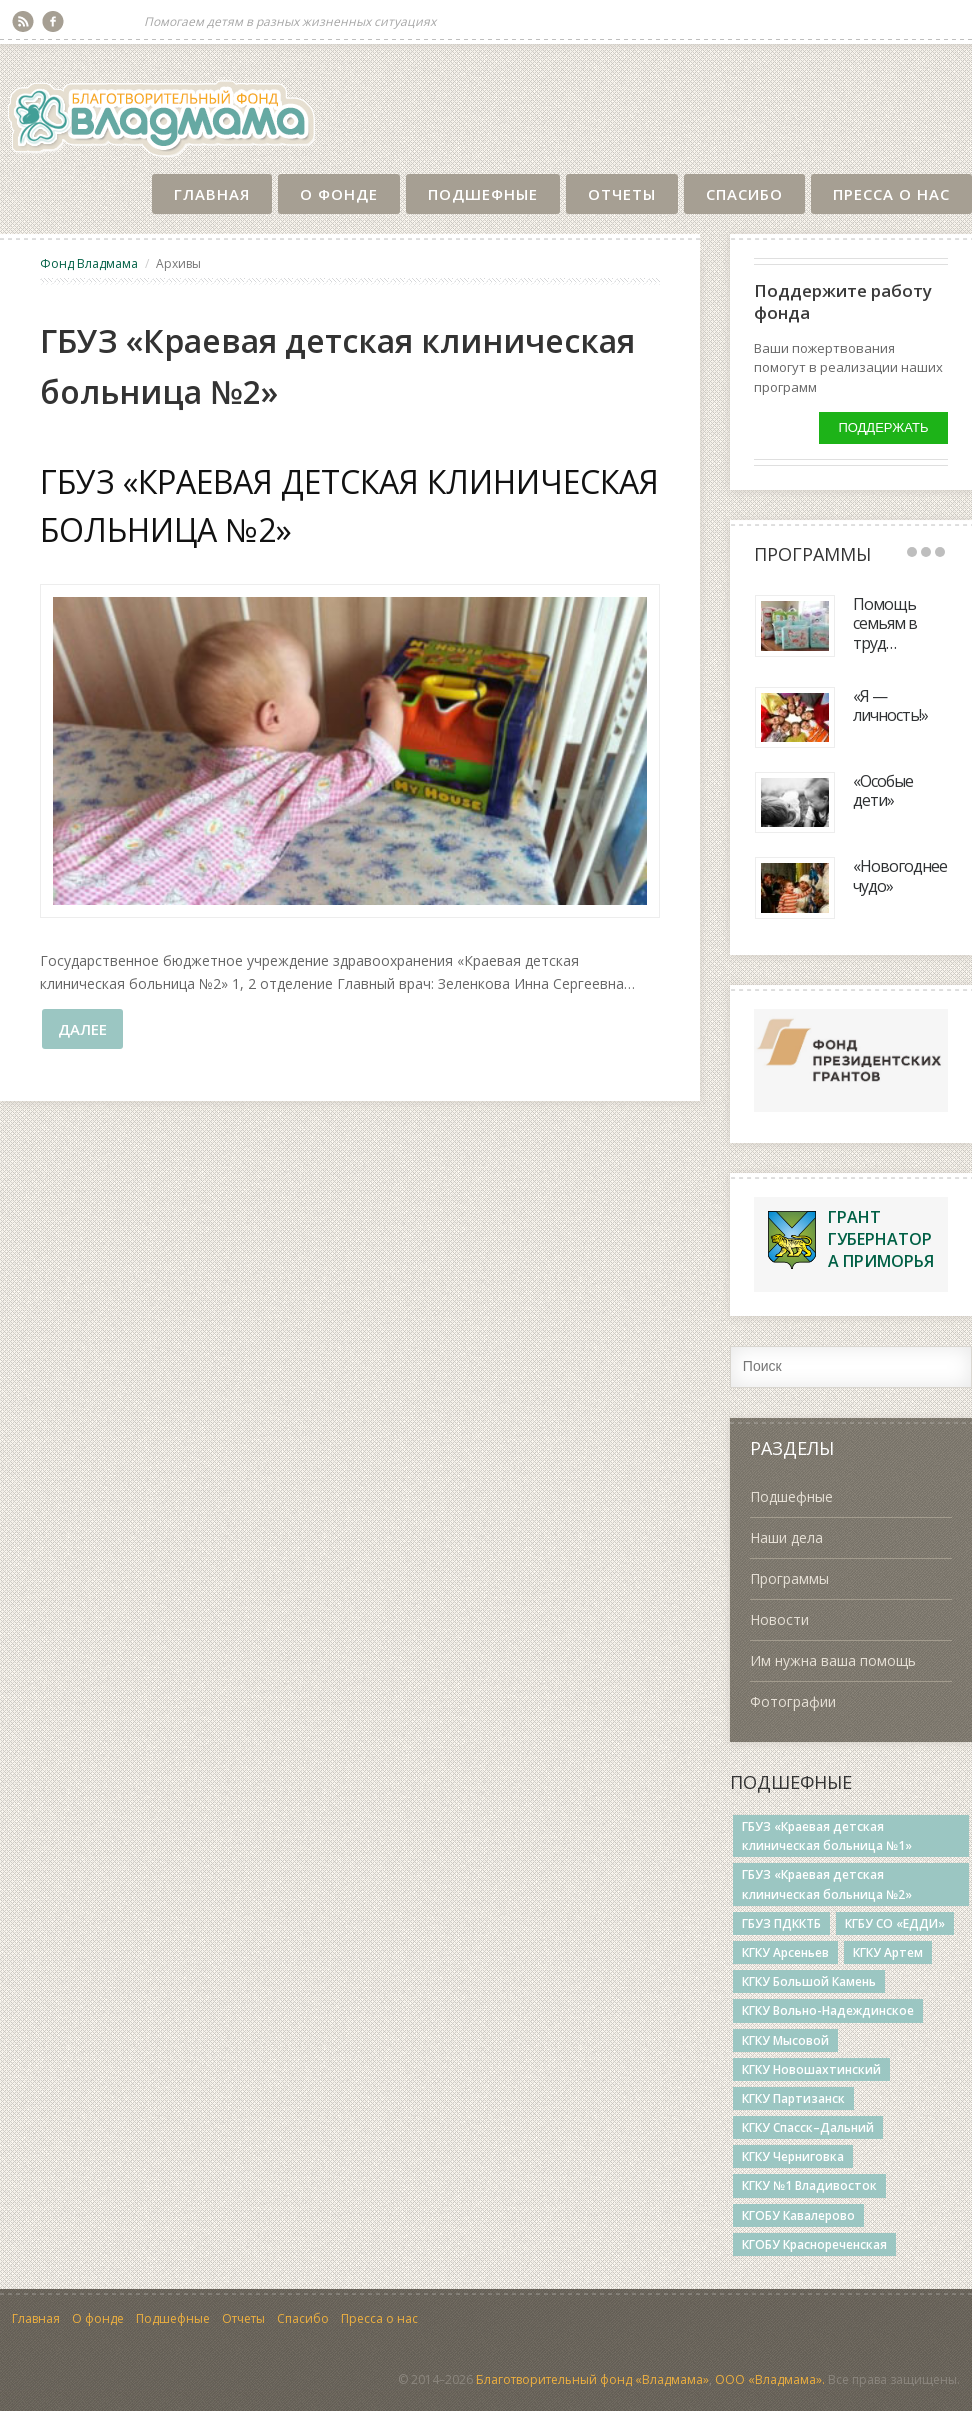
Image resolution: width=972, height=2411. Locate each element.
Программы (789, 1578)
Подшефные (483, 194)
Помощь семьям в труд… (885, 623)
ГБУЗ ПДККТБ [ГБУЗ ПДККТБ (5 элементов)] (781, 1923)
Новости (779, 1619)
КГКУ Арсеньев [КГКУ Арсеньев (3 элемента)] (785, 1952)
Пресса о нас (891, 194)
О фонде (339, 194)
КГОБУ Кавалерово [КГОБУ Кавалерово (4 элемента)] (798, 2215)
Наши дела (786, 1537)
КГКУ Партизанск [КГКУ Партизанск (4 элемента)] (793, 2098)
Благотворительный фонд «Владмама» (592, 2379)
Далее (82, 1029)
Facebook (53, 22)
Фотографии (793, 1701)
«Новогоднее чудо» (900, 875)
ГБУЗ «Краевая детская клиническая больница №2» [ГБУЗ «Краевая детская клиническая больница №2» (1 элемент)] (827, 1884)
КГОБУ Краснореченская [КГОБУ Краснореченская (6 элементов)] (814, 2244)
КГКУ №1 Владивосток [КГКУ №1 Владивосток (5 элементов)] (809, 2185)
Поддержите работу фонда (843, 301)
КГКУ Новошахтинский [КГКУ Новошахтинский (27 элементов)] (811, 2069)
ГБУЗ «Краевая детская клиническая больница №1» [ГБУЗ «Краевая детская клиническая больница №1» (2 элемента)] (827, 1836)
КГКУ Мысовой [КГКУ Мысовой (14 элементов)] (785, 2040)
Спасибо (744, 194)
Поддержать (883, 427)
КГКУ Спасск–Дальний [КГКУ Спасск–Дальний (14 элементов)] (808, 2127)
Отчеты (622, 194)
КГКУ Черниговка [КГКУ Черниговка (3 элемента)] (793, 2156)
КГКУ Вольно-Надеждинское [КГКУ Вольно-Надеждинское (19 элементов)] (828, 2010)
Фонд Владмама (89, 263)
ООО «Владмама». (770, 2379)
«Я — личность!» (890, 705)
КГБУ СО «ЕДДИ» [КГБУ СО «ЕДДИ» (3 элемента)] (895, 1923)
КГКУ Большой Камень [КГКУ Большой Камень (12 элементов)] (809, 1981)
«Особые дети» (883, 790)
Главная (212, 194)
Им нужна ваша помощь (833, 1660)
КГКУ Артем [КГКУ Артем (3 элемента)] (888, 1952)
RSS (23, 22)
